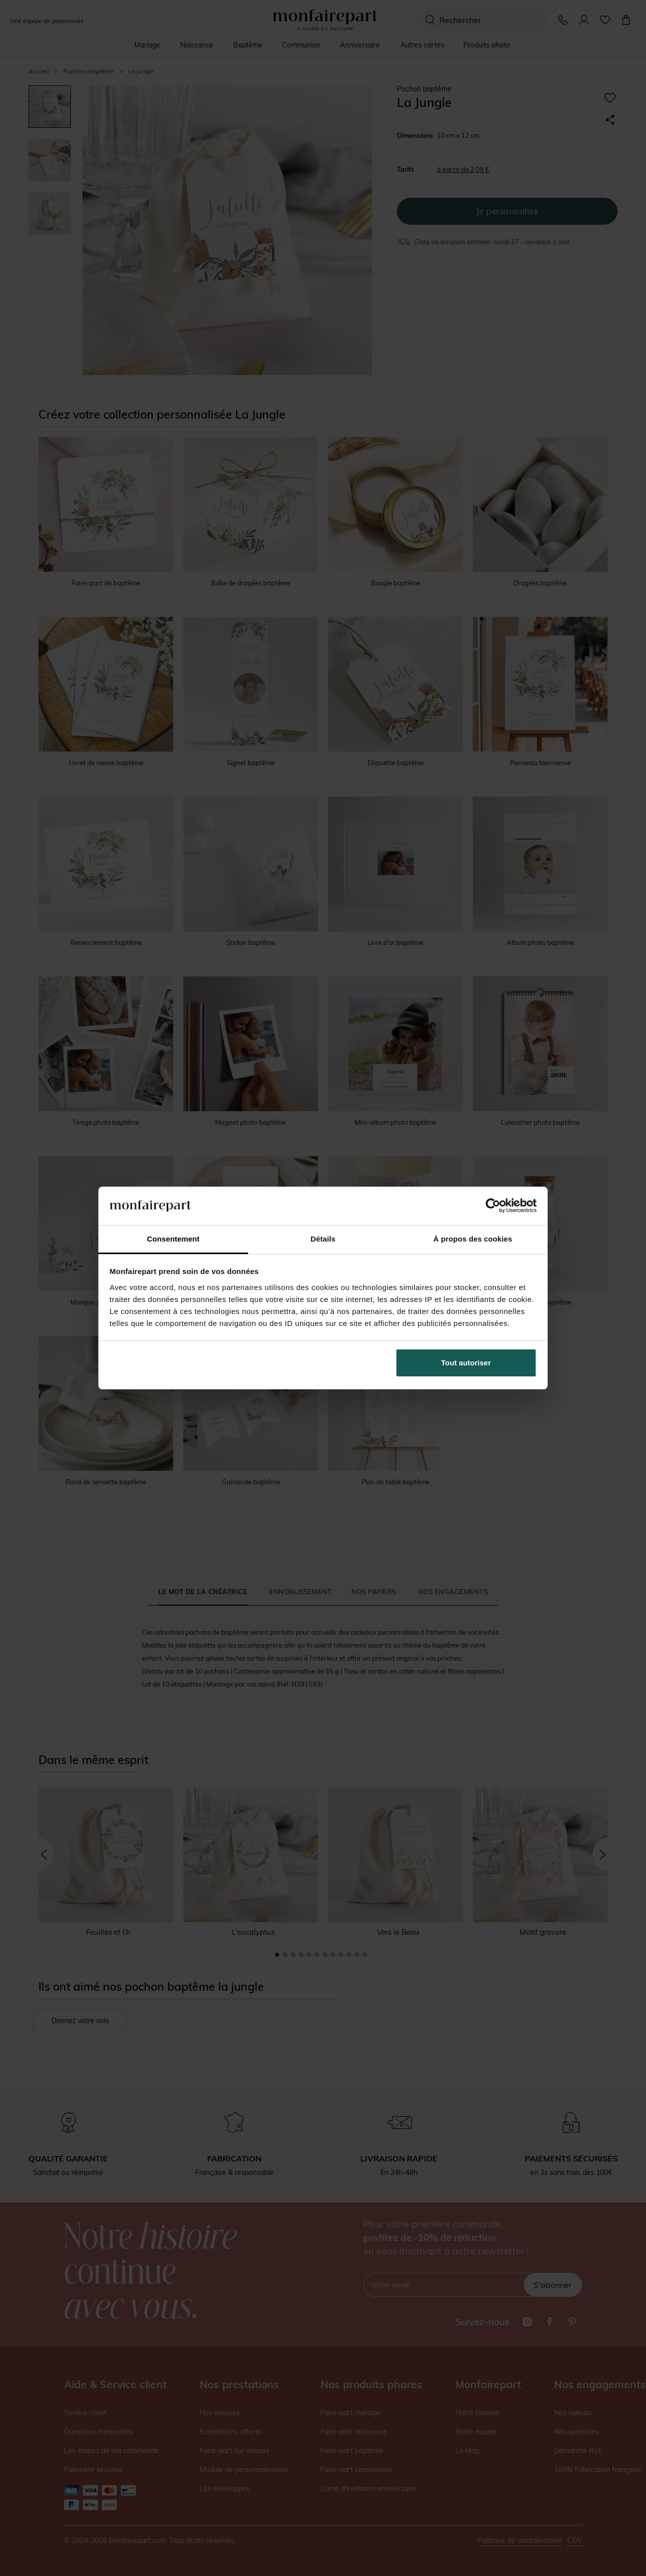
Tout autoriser (466, 1362)
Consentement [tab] (173, 1239)
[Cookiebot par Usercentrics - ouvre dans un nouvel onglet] (493, 1205)
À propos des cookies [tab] (472, 1239)
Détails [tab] (323, 1239)
